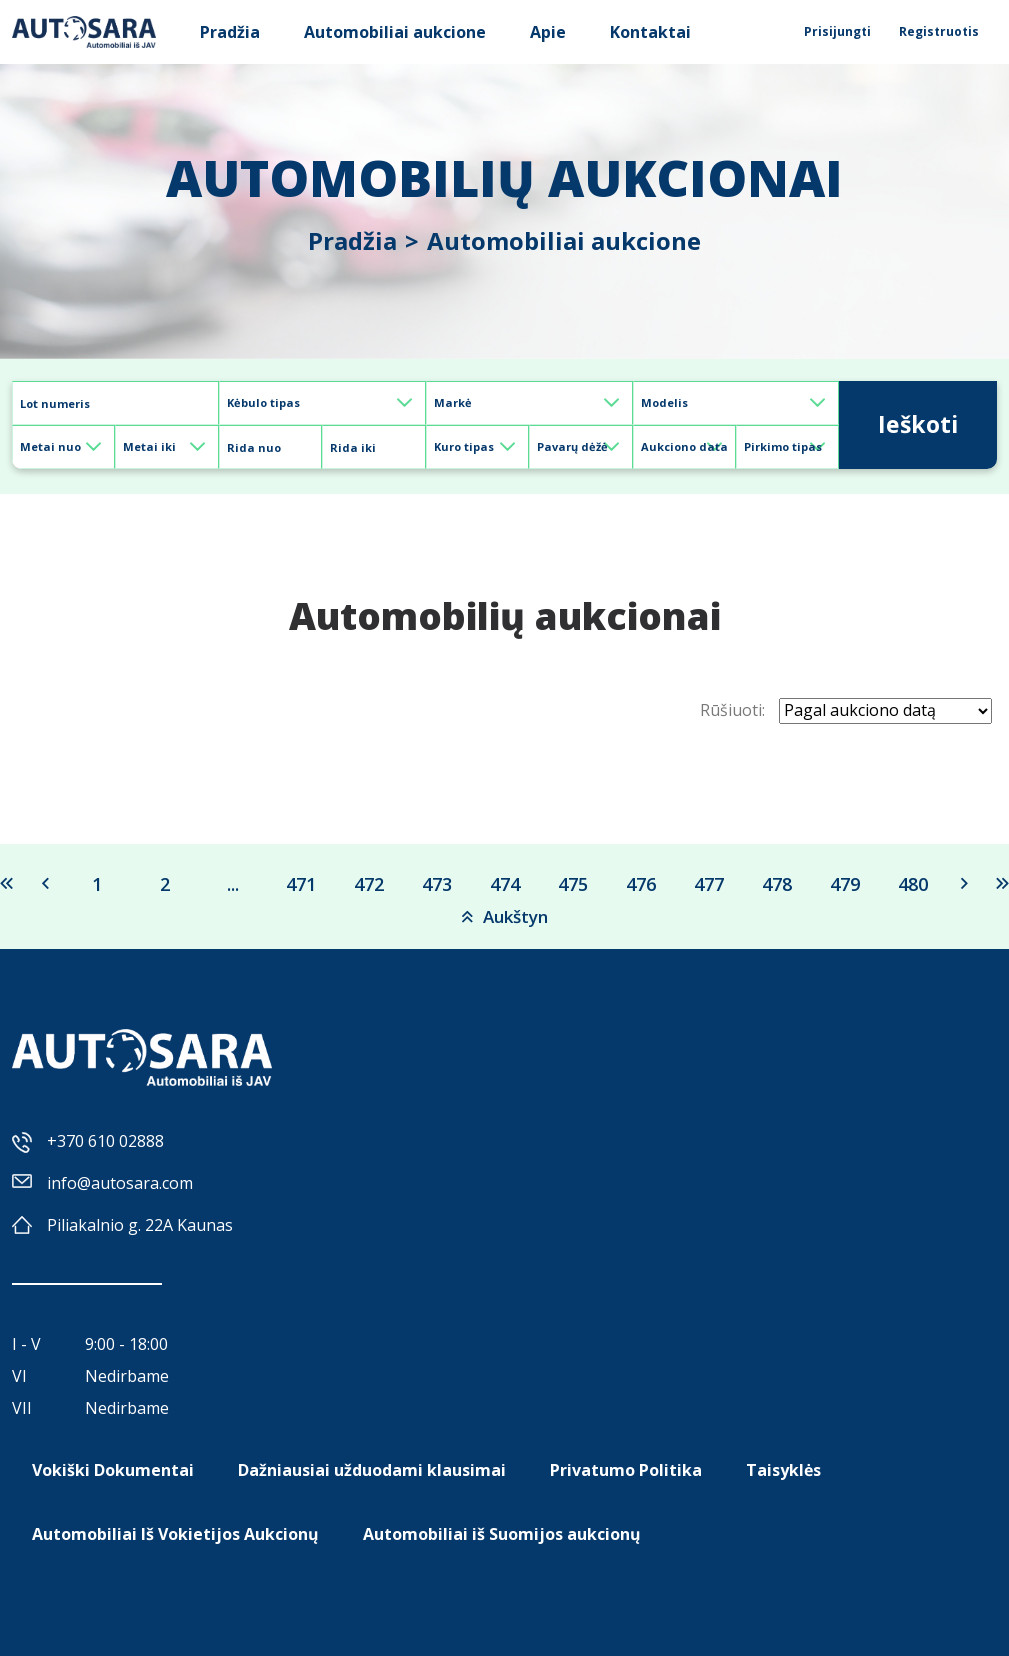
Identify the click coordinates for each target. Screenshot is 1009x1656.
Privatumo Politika (626, 1470)
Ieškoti (918, 424)
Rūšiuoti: (732, 710)
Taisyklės (783, 1470)
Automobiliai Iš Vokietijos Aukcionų (175, 1534)
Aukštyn (505, 916)
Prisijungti (837, 31)
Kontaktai (650, 32)
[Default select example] (322, 403)
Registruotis (939, 31)
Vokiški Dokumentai (113, 1470)
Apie (548, 32)
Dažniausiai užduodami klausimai (372, 1470)
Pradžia (230, 32)
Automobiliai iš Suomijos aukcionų (502, 1534)
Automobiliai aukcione (395, 32)
